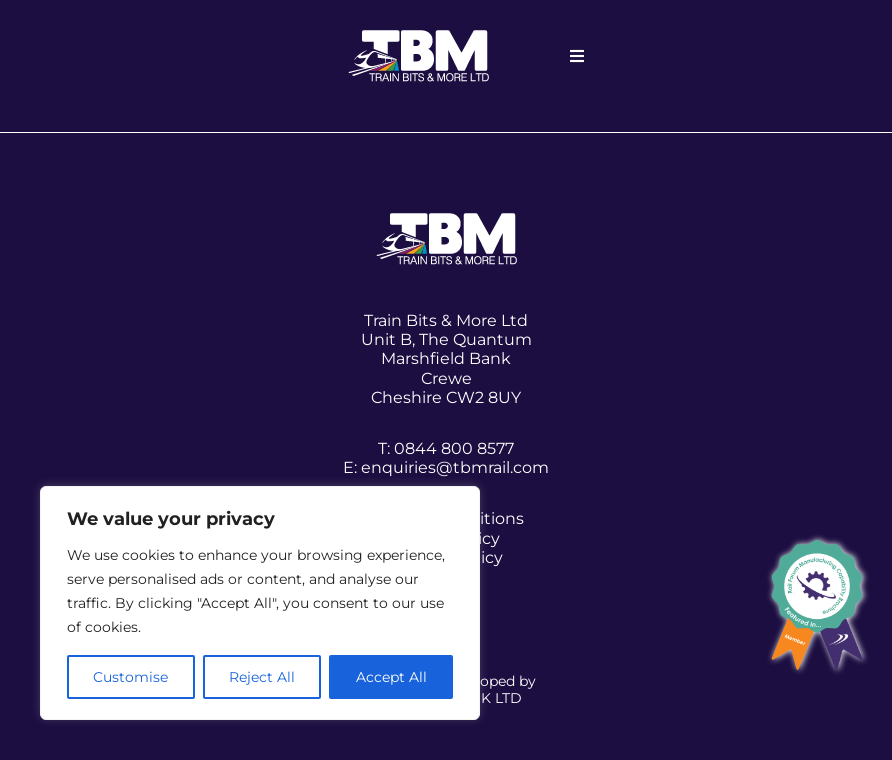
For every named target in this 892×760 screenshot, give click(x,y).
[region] (260, 603)
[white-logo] (418, 37)
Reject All (262, 677)
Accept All (391, 677)
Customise (130, 677)
